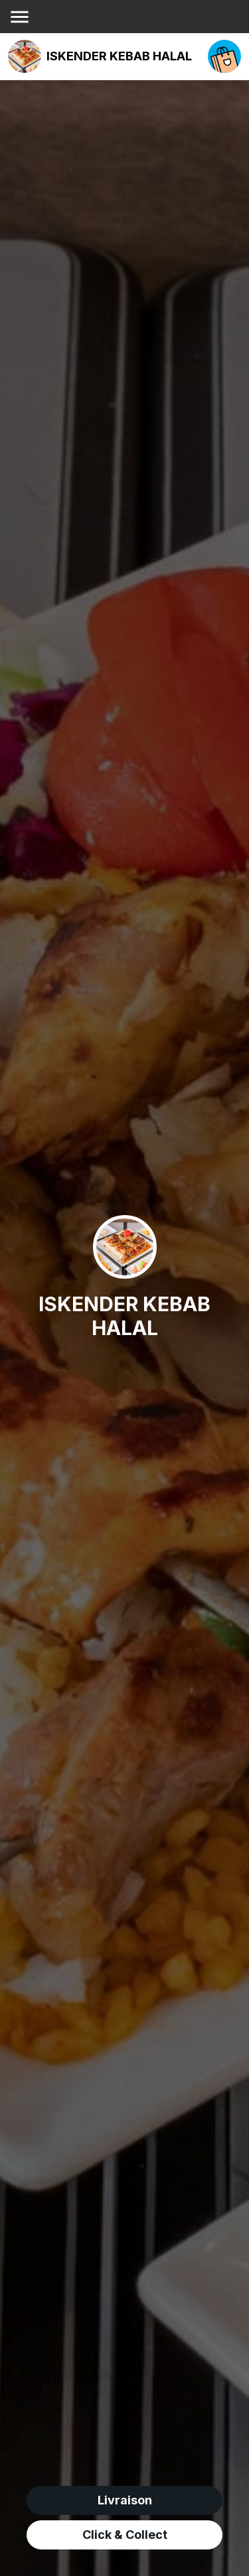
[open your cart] (224, 56)
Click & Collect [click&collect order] (124, 2535)
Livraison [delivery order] (125, 2500)
